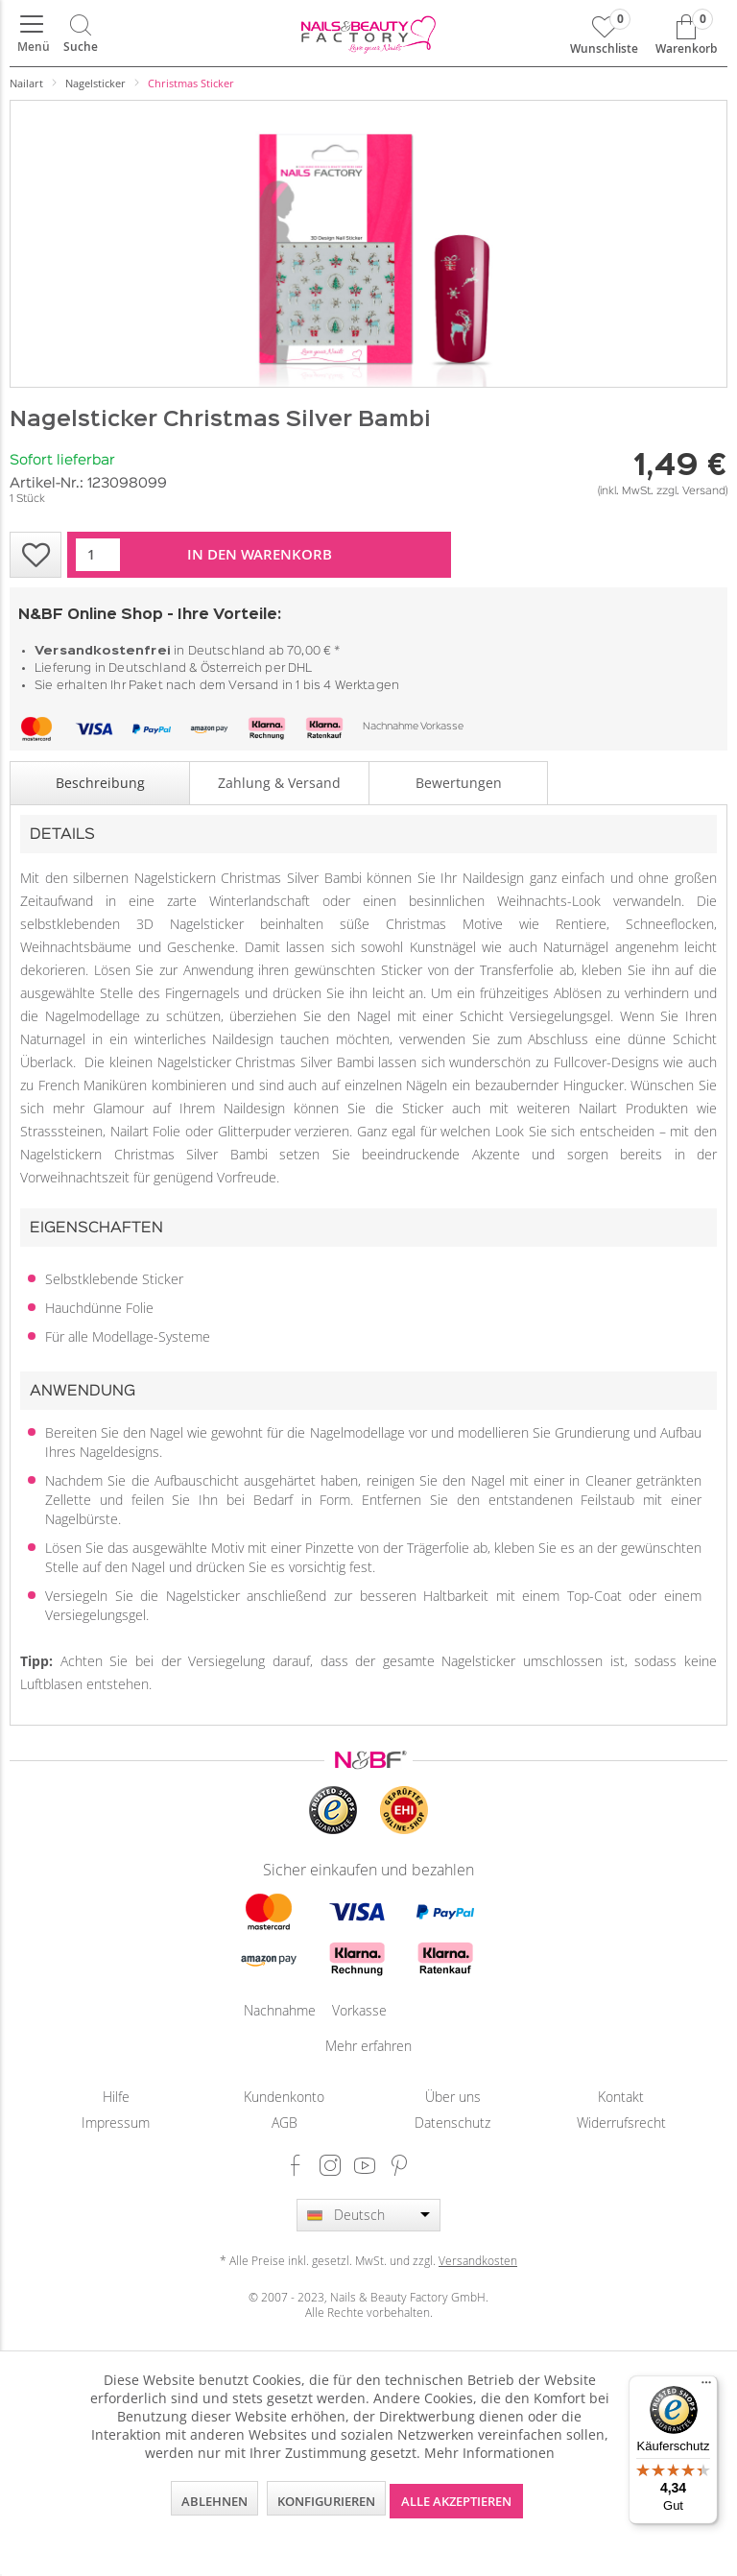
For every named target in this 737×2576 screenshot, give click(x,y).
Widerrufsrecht (621, 2122)
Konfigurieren (326, 2501)
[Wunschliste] (604, 34)
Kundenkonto (284, 2096)
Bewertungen (459, 783)
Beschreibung (100, 783)
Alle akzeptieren (456, 2501)
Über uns (453, 2096)
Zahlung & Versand (279, 783)
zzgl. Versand (690, 491)
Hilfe (116, 2096)
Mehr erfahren (368, 2046)
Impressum (116, 2122)
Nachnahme (390, 727)
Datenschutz (452, 2122)
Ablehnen (214, 2501)
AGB (284, 2122)
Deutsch (359, 2215)
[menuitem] (32, 34)
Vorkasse (442, 727)
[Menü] (32, 34)
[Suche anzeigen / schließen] (81, 34)
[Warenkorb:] (686, 34)
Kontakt (621, 2096)
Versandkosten (478, 2260)
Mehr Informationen (489, 2453)
